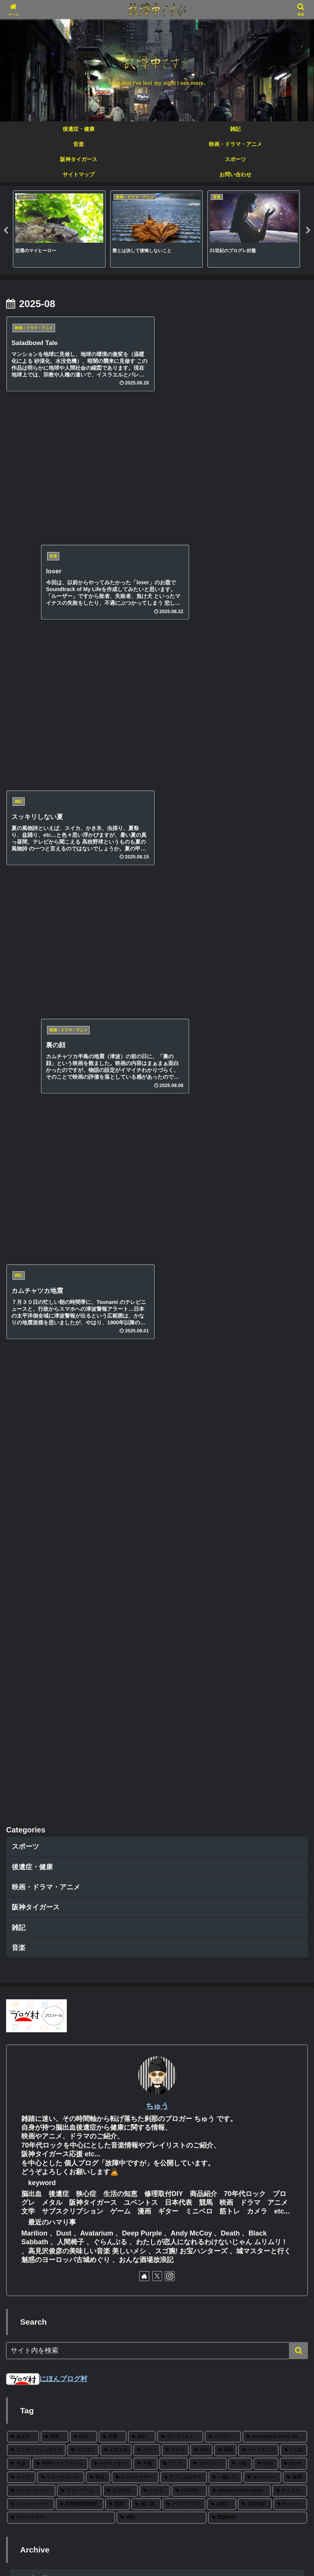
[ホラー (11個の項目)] (146, 1189)
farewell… (32, 2464)
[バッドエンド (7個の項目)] (258, 1189)
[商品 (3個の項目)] (98, 1216)
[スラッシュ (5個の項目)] (208, 1202)
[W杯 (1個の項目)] (162, 1256)
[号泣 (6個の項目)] (19, 1202)
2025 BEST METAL (46, 2392)
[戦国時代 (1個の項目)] (257, 1256)
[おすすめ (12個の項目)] (116, 1189)
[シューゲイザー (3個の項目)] (135, 1216)
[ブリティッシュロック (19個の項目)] (36, 1189)
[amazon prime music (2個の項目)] (239, 1229)
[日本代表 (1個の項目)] (254, 1243)
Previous (5, 231)
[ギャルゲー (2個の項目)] (262, 1216)
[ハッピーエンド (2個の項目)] (31, 1229)
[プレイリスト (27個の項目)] (180, 1175)
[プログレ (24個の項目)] (223, 1175)
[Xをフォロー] (157, 1015)
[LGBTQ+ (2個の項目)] (189, 1229)
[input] (157, 1089)
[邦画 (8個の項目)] (225, 1189)
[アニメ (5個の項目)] (173, 1202)
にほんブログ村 (46, 1117)
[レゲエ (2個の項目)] (154, 1229)
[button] (298, 1089)
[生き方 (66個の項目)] (23, 1175)
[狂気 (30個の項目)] (84, 1175)
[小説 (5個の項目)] (240, 1202)
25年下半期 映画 (41, 2367)
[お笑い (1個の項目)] (221, 1243)
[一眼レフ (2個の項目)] (225, 1216)
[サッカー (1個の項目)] (290, 1243)
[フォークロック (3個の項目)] (60, 1216)
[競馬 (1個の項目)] (117, 1243)
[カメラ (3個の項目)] (21, 1216)
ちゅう (157, 844)
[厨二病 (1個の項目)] (146, 1243)
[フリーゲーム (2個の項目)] (79, 1229)
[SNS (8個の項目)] (201, 1189)
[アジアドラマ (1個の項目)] (184, 1243)
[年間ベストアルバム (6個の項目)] (60, 1202)
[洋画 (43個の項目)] (54, 1175)
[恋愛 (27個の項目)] (112, 1175)
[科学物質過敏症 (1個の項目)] (79, 1243)
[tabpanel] (59, 229)
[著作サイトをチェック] (144, 1015)
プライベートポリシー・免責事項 (157, 2552)
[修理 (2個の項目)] (295, 1216)
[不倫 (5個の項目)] (145, 1202)
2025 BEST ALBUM (46, 2415)
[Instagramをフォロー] (170, 1015)
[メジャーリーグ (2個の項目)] (30, 1243)
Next (308, 231)
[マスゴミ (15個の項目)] (83, 1189)
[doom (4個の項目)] (293, 1202)
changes (29, 2439)
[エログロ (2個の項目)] (120, 1229)
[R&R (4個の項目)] (266, 1202)
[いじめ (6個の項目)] (293, 1189)
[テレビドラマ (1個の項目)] (61, 1256)
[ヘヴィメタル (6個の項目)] (111, 1202)
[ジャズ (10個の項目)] (175, 1189)
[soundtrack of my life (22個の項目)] (275, 1175)
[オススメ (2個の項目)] (289, 1229)
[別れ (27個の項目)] (142, 1175)
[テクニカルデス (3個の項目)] (183, 1216)
